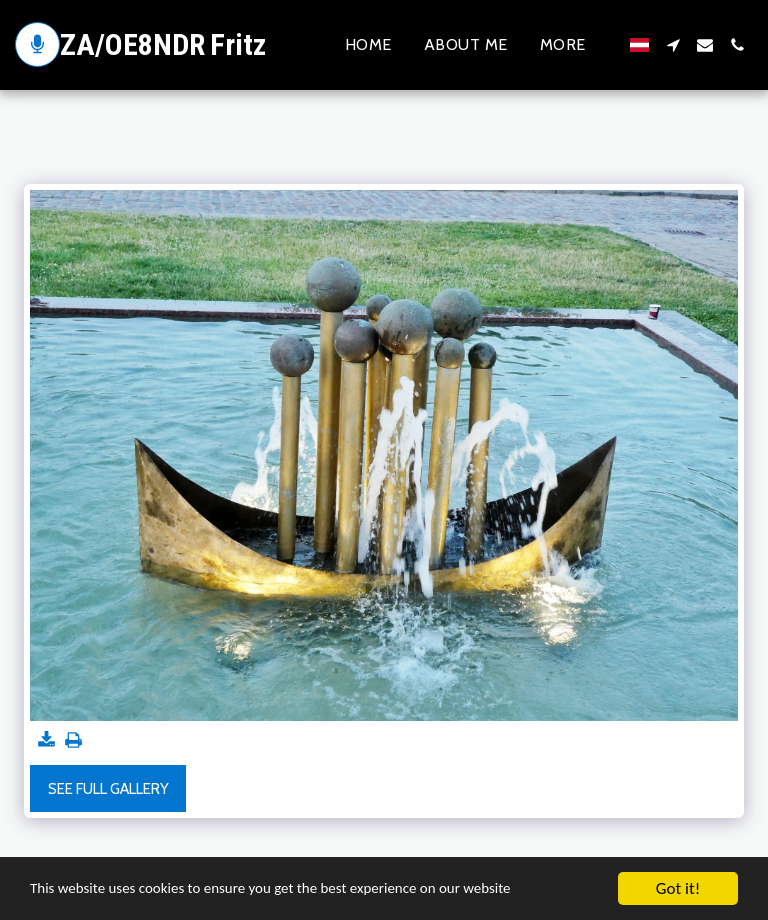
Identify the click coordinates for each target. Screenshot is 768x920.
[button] (673, 45)
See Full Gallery (108, 789)
